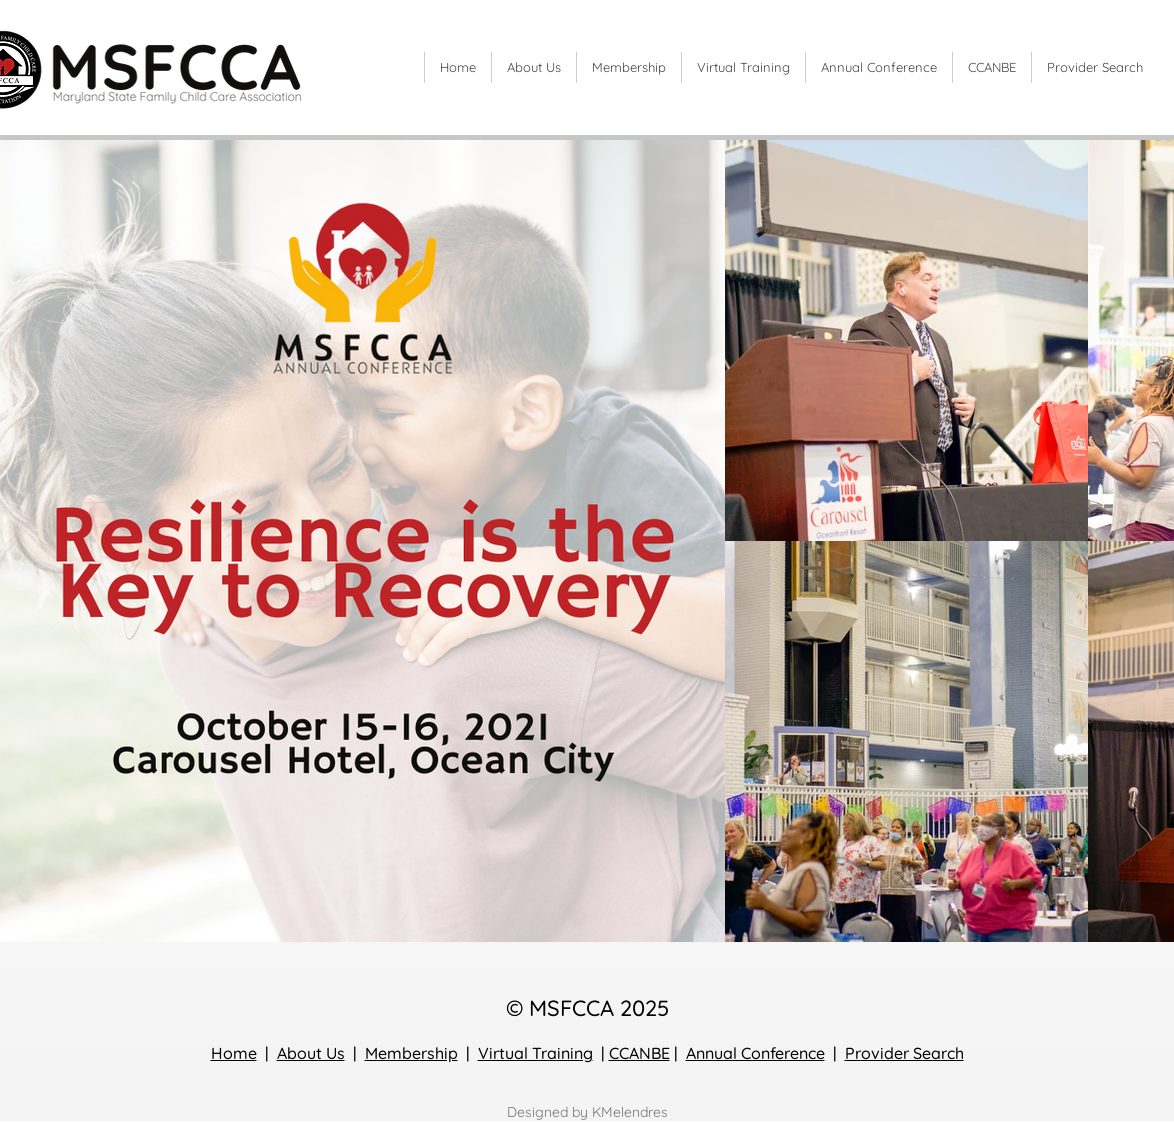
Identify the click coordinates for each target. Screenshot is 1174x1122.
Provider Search (904, 1053)
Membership (411, 1053)
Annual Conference (755, 1053)
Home (234, 1053)
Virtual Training (535, 1053)
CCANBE (639, 1053)
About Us (311, 1053)
